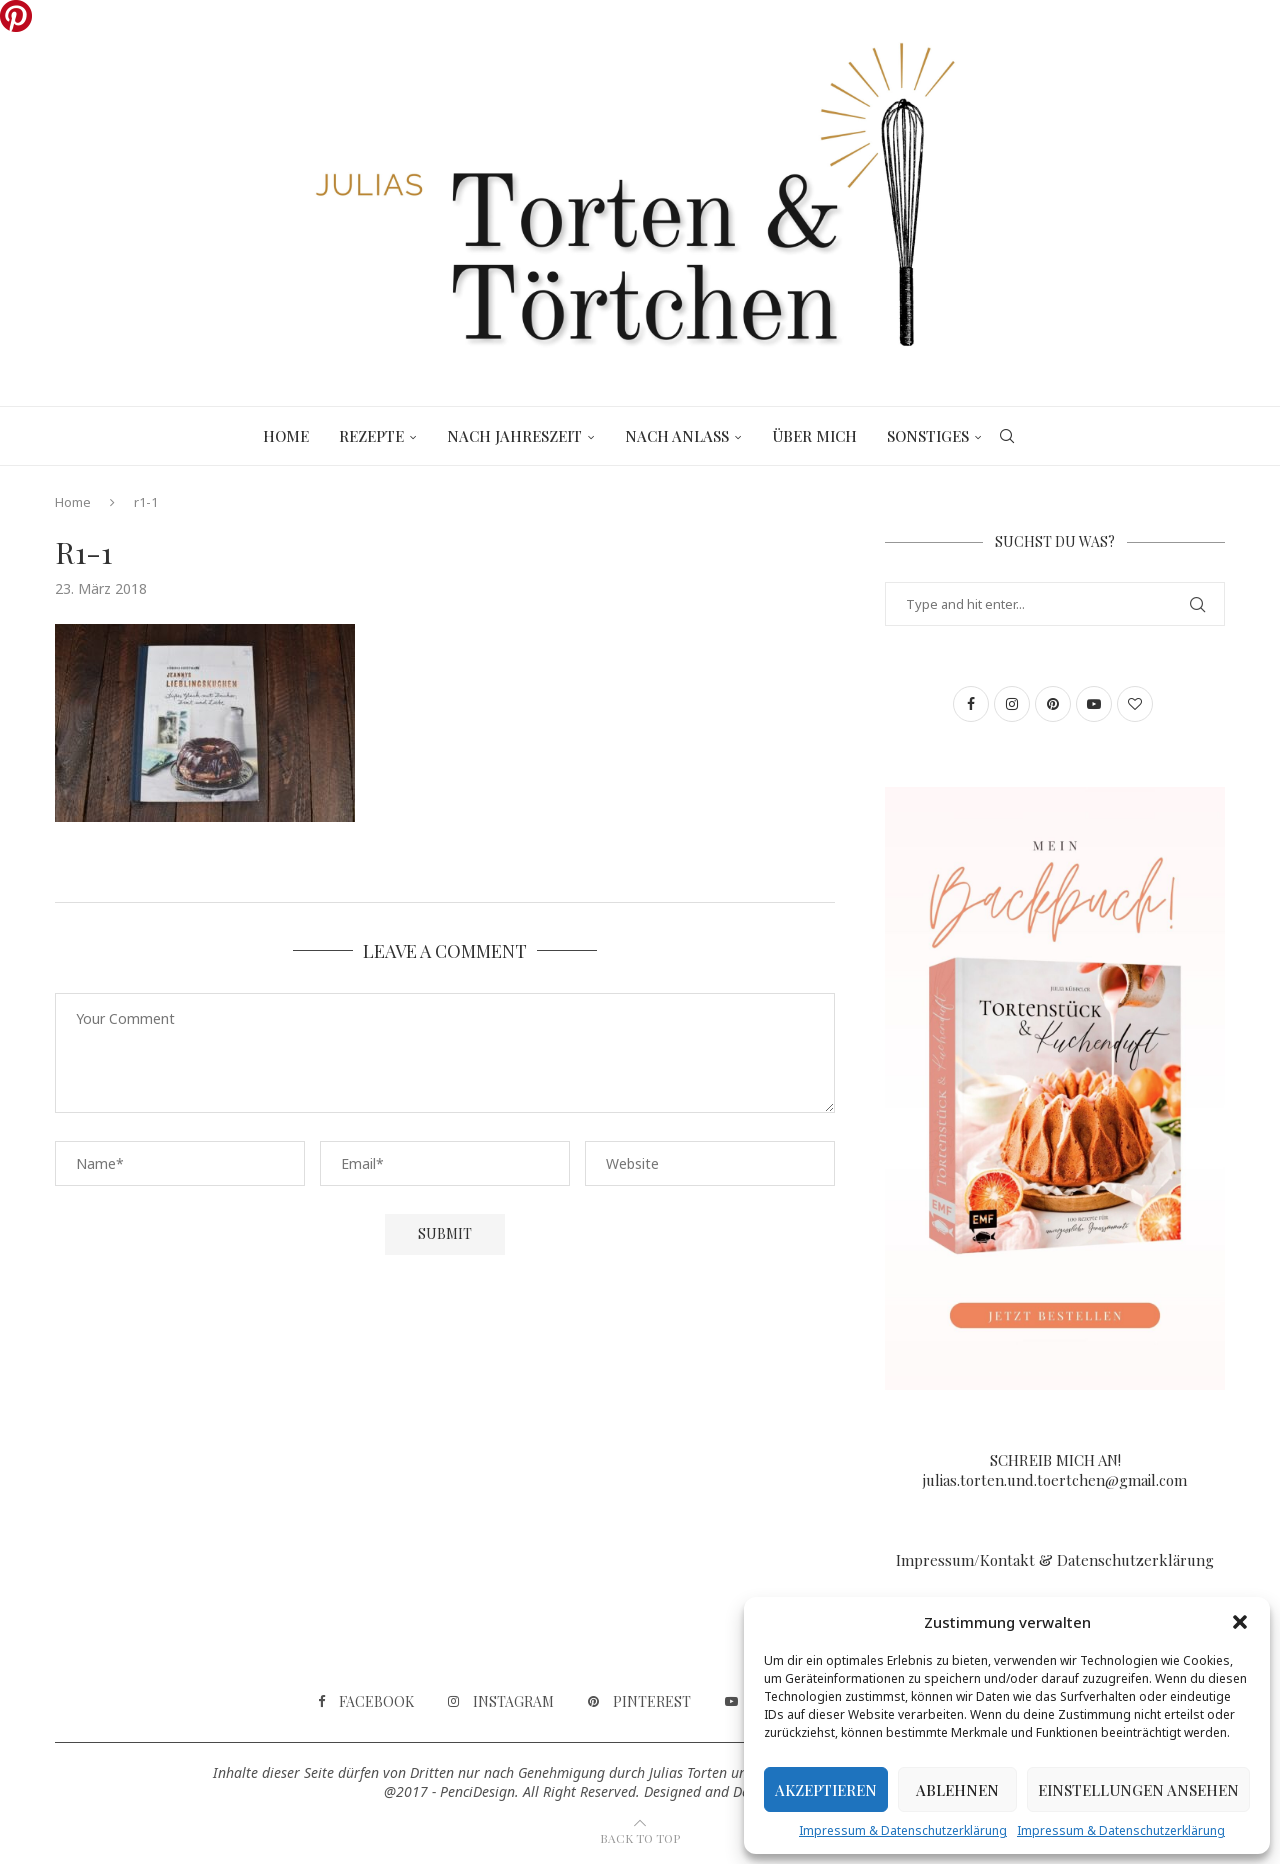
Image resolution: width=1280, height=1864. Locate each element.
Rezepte (371, 436)
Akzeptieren (826, 1790)
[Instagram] (501, 1702)
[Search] (1007, 436)
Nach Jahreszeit (514, 436)
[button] (1240, 1622)
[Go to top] (640, 1837)
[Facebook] (366, 1702)
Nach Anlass (677, 436)
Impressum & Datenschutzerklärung (903, 1830)
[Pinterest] (639, 1702)
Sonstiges (928, 436)
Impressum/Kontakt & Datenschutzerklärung (1055, 1560)
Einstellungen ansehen (1138, 1790)
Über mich (814, 436)
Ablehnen (957, 1790)
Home (286, 436)
